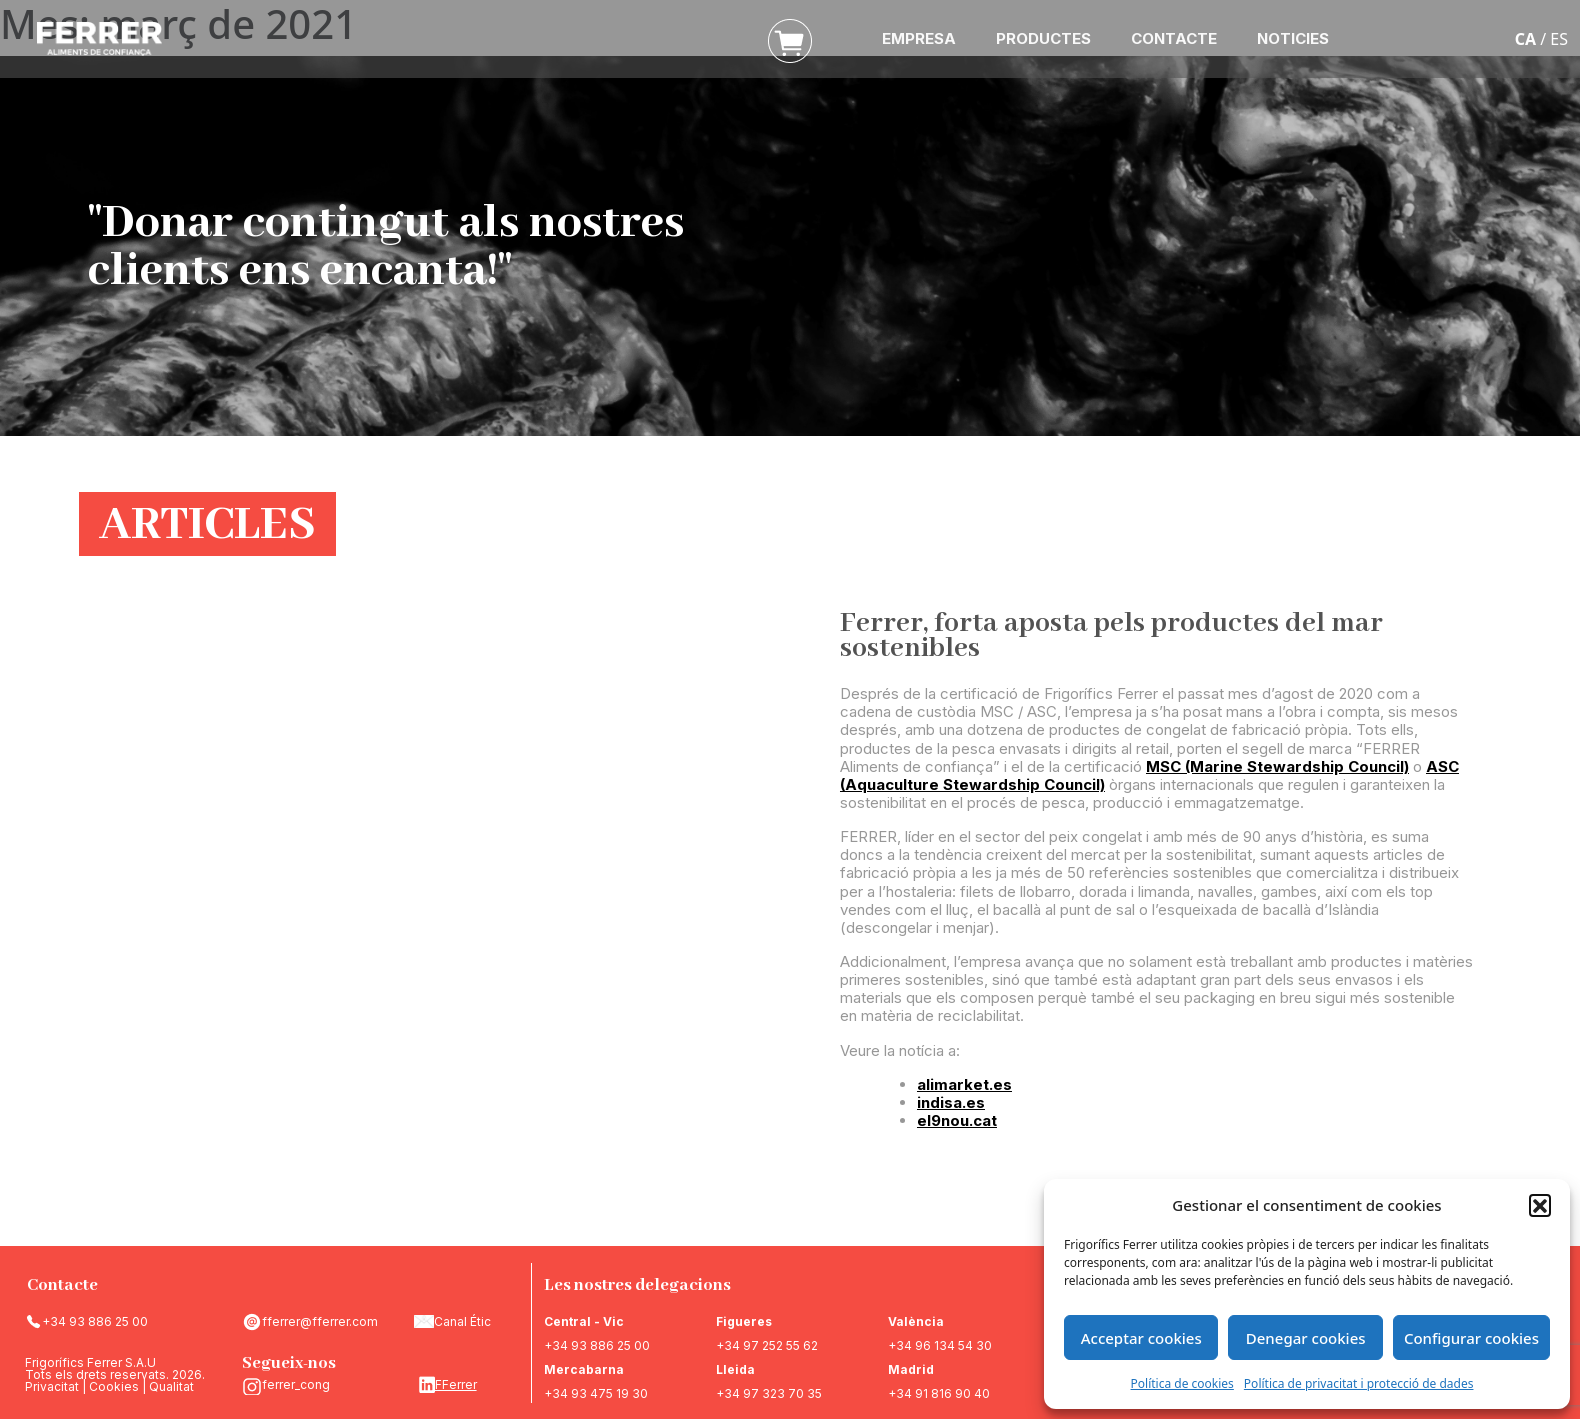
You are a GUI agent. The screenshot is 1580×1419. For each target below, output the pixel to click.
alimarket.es (964, 1084)
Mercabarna (584, 1369)
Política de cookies (1182, 1383)
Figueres (744, 1321)
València (916, 1321)
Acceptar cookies (1141, 1338)
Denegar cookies (1306, 1338)
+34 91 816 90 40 (939, 1393)
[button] (1540, 1205)
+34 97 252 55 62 (767, 1345)
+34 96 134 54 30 (940, 1345)
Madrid (911, 1369)
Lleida (735, 1369)
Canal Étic (462, 1321)
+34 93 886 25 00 (95, 1321)
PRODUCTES (1043, 38)
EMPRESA (919, 38)
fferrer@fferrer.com (320, 1321)
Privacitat (52, 1386)
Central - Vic (584, 1321)
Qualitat (171, 1386)
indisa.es (951, 1102)
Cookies (114, 1386)
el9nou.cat (957, 1120)
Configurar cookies (1471, 1338)
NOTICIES (1293, 38)
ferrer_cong (296, 1384)
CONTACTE (1174, 38)
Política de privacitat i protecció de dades (1359, 1383)
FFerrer (456, 1384)
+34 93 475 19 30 (596, 1393)
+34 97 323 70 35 (769, 1393)
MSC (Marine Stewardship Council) (1277, 766)
